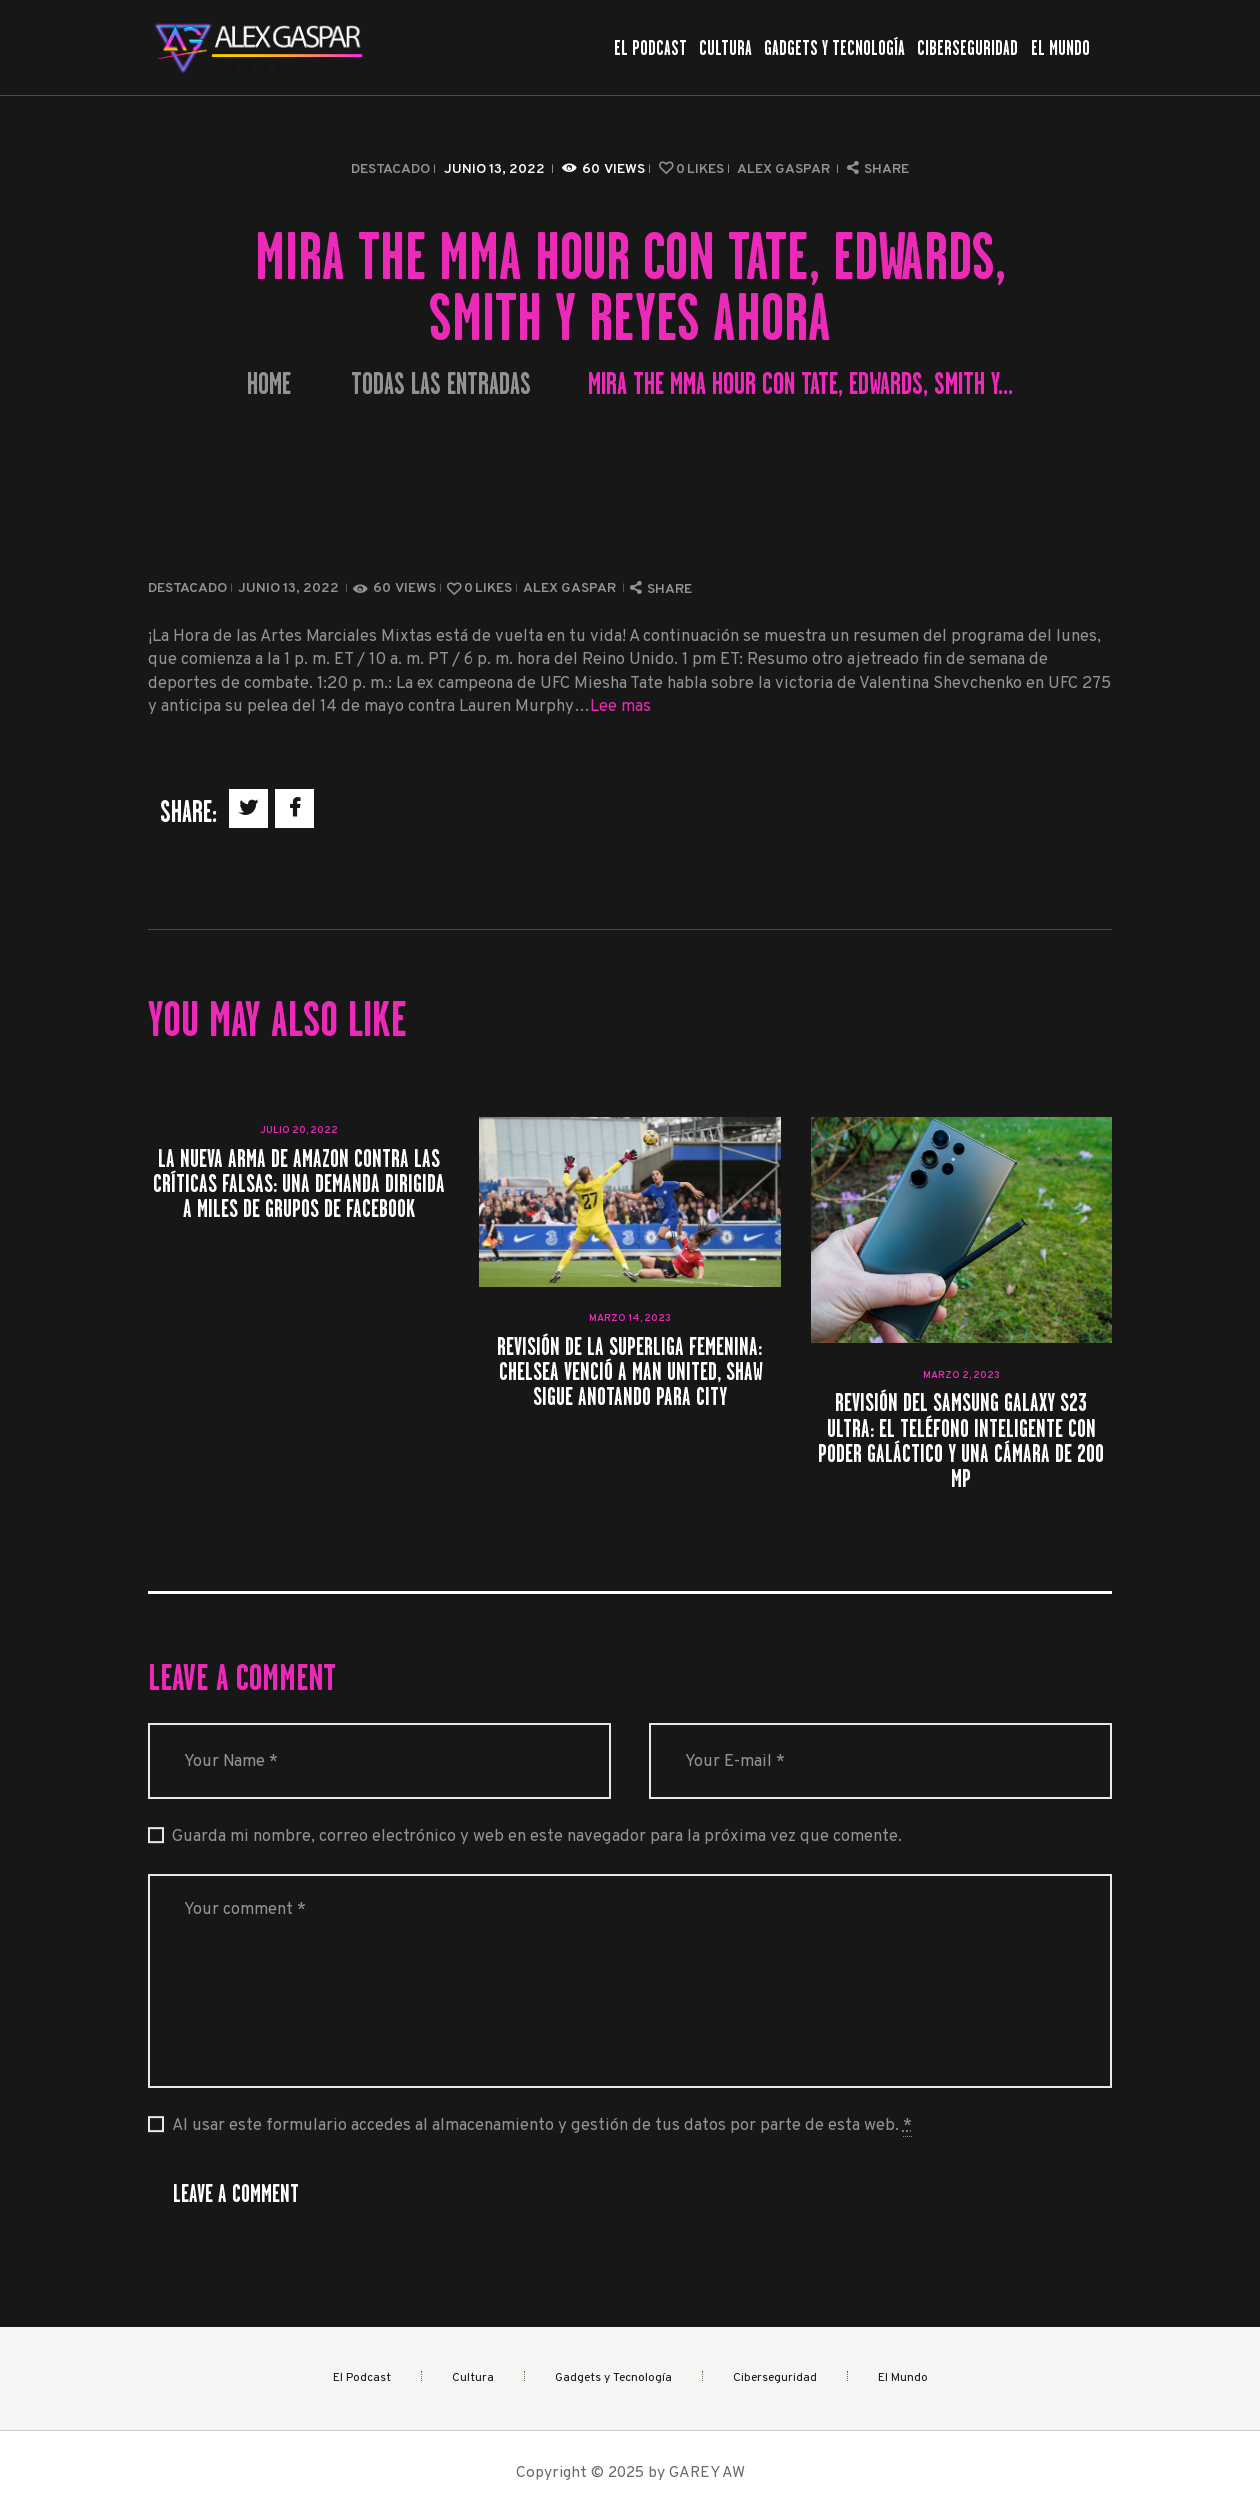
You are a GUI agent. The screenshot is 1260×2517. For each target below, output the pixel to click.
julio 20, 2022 (299, 1130)
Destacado (390, 169)
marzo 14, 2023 (630, 1318)
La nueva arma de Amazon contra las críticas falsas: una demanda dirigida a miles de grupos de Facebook (299, 1184)
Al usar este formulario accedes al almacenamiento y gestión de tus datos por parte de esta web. (542, 2126)
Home (269, 384)
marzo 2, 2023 (961, 1375)
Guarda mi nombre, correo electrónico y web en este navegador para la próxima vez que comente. (537, 1836)
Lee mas (620, 706)
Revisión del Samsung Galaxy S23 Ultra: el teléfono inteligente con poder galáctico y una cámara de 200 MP (961, 1440)
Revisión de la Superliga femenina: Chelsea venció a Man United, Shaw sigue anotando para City (629, 1372)
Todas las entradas (441, 384)
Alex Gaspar (785, 169)
